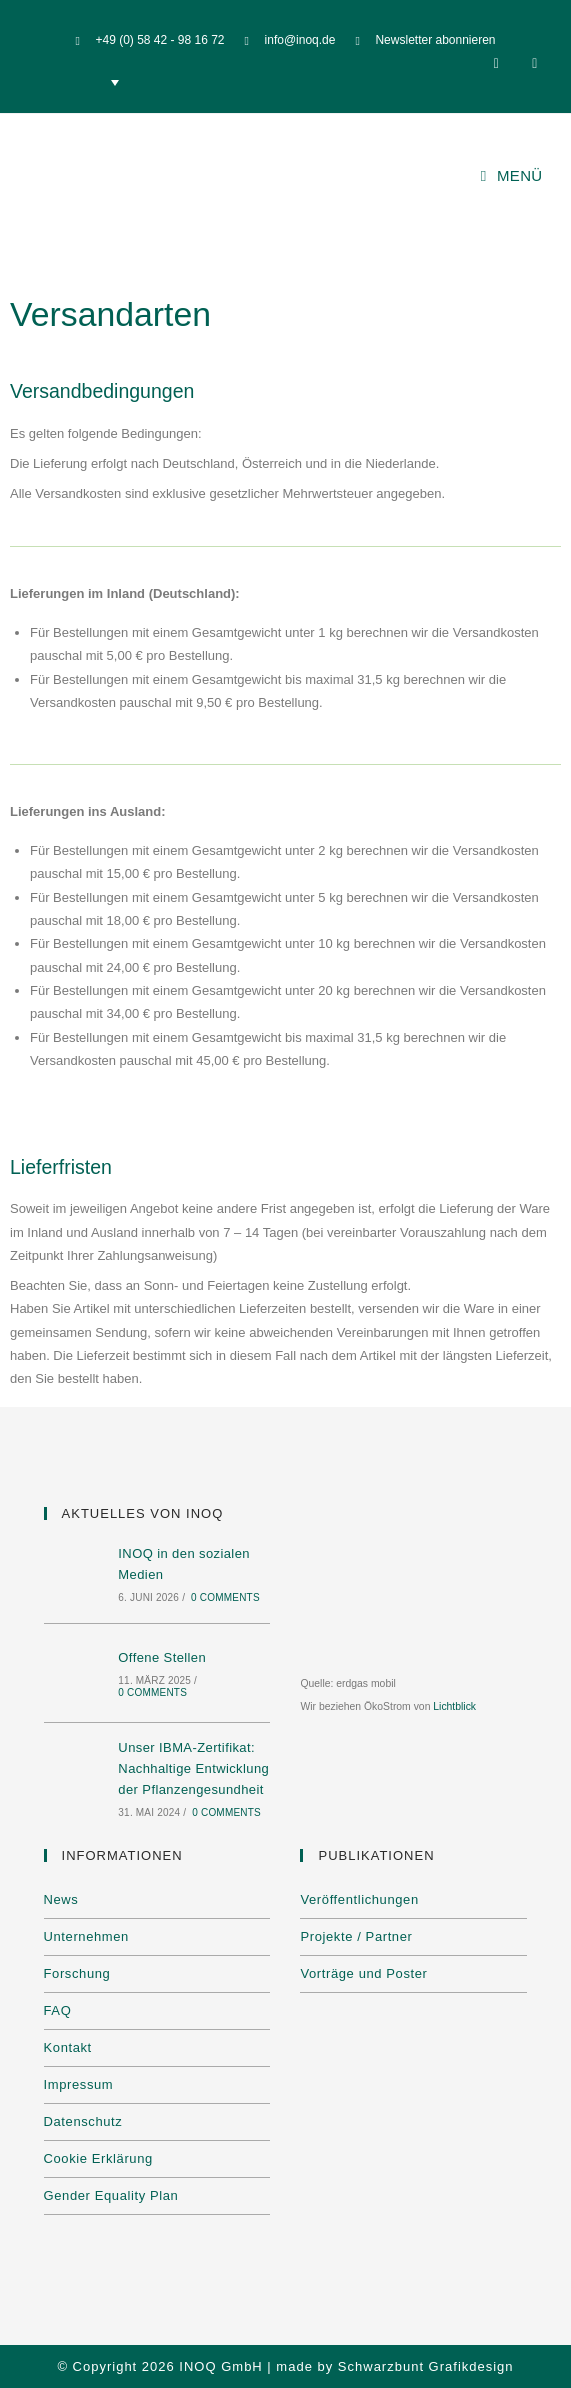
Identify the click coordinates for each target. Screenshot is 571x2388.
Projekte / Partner (356, 1936)
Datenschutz (83, 2121)
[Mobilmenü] (512, 175)
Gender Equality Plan (111, 2195)
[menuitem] (79, 82)
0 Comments (225, 1597)
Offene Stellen (162, 1657)
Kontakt (68, 2047)
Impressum (79, 2084)
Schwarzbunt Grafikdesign (426, 2366)
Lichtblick (454, 1706)
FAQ (58, 2010)
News (61, 1899)
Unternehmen (86, 1936)
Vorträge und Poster (363, 1973)
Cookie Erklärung (98, 2158)
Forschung (77, 1973)
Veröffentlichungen (359, 1899)
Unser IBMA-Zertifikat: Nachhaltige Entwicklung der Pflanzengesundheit (193, 1768)
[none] (79, 82)
